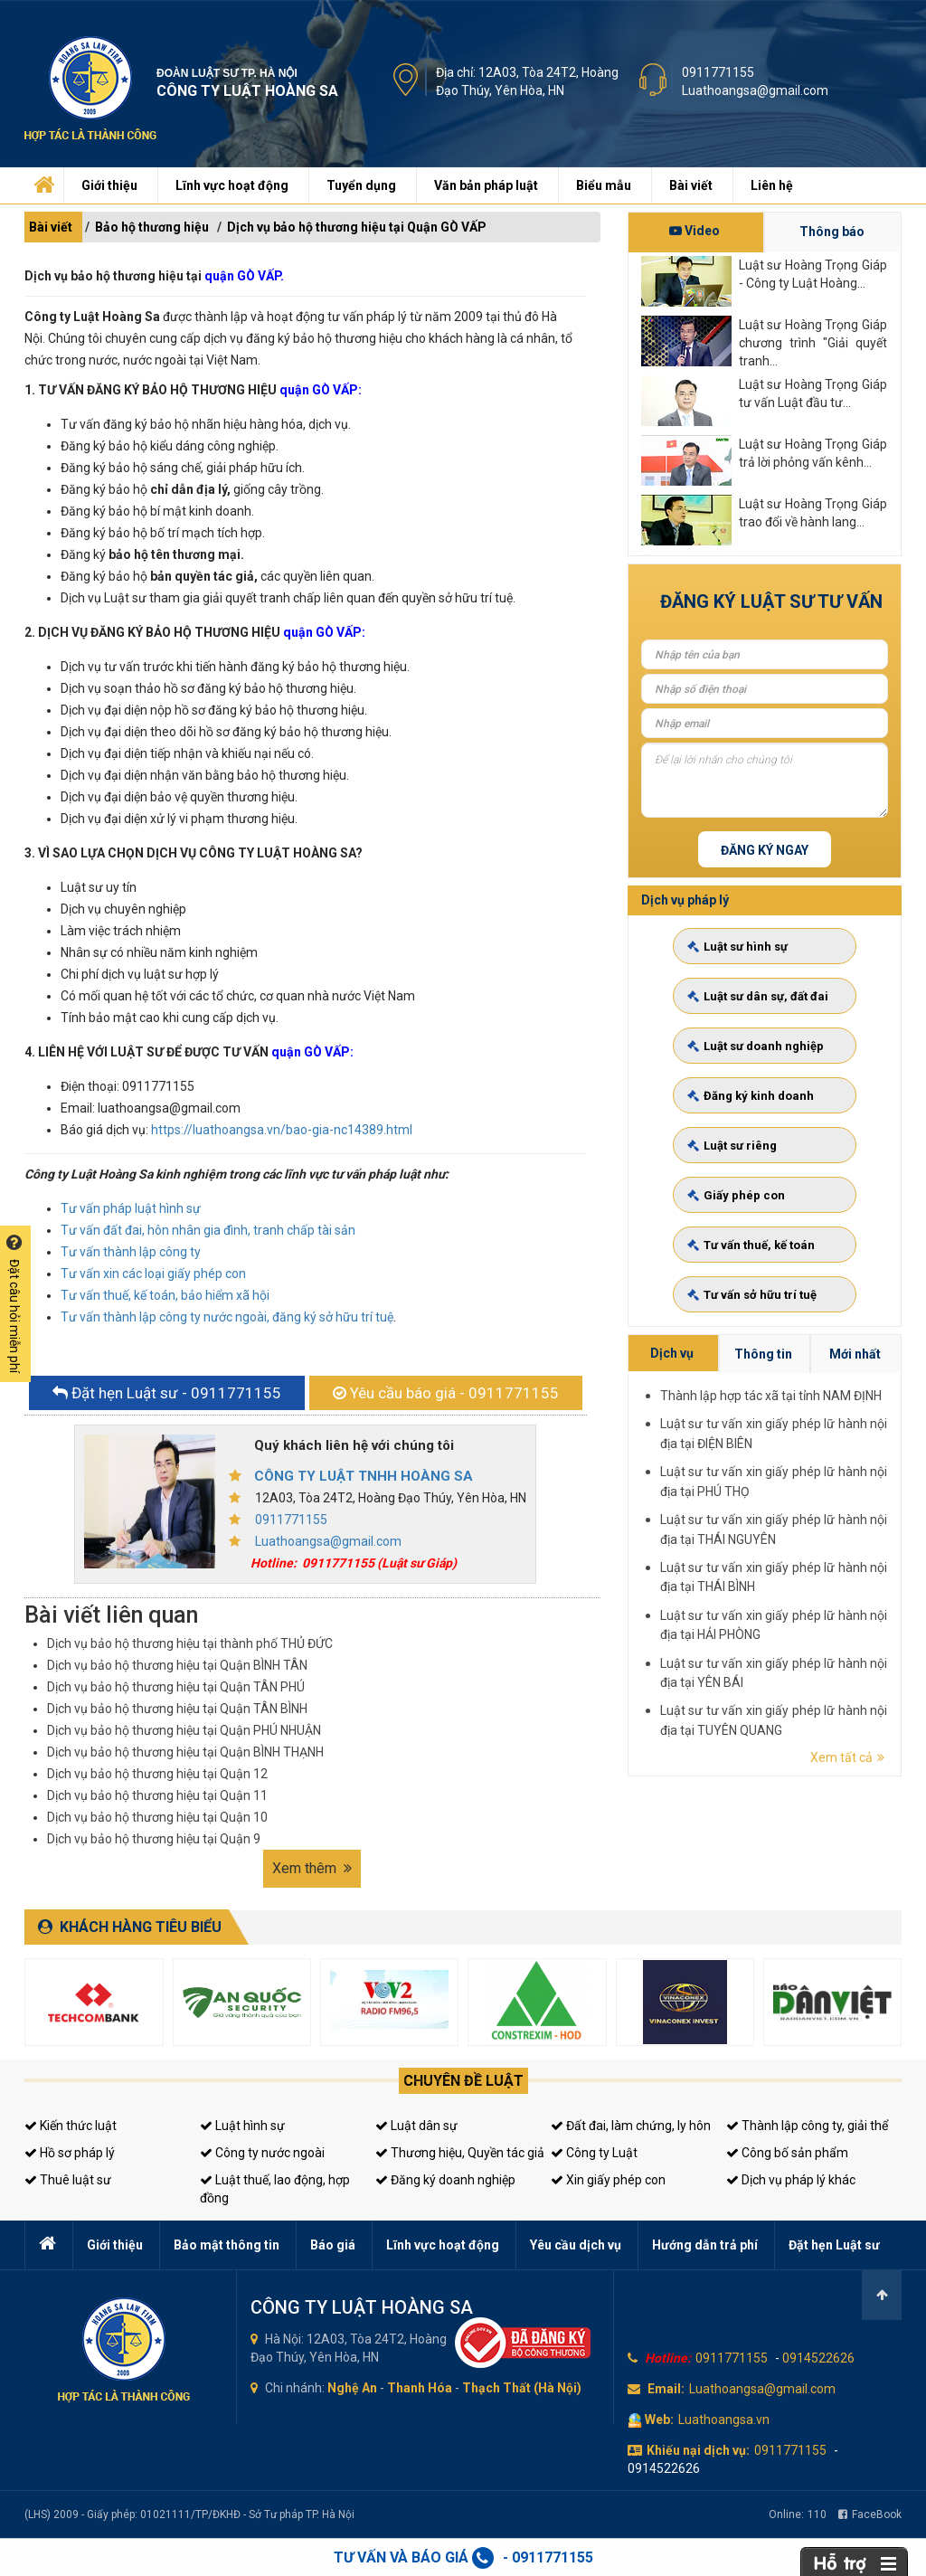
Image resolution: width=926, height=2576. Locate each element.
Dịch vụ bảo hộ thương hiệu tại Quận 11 (157, 1795)
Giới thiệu (109, 185)
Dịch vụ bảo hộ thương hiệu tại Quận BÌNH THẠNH (185, 1752)
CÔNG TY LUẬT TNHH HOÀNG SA (363, 1476)
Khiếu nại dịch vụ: (698, 2450)
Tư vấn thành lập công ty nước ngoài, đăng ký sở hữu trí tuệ (227, 1317)
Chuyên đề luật (463, 2080)
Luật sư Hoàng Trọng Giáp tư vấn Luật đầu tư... (813, 393)
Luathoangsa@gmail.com (755, 90)
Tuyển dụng (361, 185)
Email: (666, 2389)
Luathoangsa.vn (724, 2419)
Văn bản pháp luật (486, 185)
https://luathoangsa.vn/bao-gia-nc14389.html (281, 1129)
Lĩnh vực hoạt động (231, 185)
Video (694, 230)
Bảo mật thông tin (226, 2245)
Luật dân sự (416, 2125)
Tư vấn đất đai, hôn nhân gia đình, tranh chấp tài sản (208, 1230)
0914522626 (818, 2358)
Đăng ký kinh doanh (762, 1103)
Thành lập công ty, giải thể (807, 2125)
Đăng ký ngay (764, 850)
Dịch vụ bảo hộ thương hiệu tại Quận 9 (153, 1839)
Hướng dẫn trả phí (705, 2245)
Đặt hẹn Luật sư (834, 2245)
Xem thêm (312, 1868)
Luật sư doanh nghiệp (764, 1087)
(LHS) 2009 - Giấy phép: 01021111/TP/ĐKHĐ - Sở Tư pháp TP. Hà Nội (189, 2514)
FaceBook (870, 2514)
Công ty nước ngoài (262, 2152)
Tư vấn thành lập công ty (131, 1252)
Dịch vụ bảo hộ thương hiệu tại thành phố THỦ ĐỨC (190, 1643)
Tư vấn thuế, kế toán (762, 1150)
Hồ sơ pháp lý (69, 2152)
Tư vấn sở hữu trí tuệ (762, 1165)
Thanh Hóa (419, 2388)
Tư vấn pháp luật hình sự (131, 1208)
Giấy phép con (757, 1134)
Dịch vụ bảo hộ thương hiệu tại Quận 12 (157, 1773)
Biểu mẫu (603, 185)
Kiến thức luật (70, 2125)
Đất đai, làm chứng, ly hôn (631, 2125)
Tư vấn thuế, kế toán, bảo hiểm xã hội (165, 1295)
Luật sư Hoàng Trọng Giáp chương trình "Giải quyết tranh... (813, 341)
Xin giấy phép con (608, 2180)
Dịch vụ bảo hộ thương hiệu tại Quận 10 (157, 1817)
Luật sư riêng (756, 1118)
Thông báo (832, 231)
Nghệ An (352, 2388)
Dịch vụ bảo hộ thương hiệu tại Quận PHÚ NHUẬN (184, 1730)
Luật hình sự (242, 2125)
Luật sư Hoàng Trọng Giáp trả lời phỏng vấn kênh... (813, 453)
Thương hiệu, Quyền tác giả (459, 2152)
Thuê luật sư (67, 2180)
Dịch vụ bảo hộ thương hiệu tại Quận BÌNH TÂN (177, 1665)
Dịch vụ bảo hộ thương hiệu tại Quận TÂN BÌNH (177, 1708)
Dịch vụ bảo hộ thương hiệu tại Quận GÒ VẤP (357, 227)
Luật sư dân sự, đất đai (764, 1072)
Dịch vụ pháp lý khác (790, 2180)
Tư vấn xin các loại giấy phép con (153, 1273)
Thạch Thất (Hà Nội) (521, 2388)
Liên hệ (772, 185)
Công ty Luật (594, 2152)
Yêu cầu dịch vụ (575, 2245)
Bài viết (691, 185)
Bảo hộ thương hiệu (152, 227)
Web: (659, 2419)
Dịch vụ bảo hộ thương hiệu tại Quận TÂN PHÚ (176, 1687)
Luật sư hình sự (758, 1056)
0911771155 (718, 72)
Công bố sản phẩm (787, 2152)
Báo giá (332, 2245)
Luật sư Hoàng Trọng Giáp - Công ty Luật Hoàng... (813, 274)
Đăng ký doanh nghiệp (445, 2180)
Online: (798, 2514)
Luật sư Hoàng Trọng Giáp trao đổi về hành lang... (813, 513)
